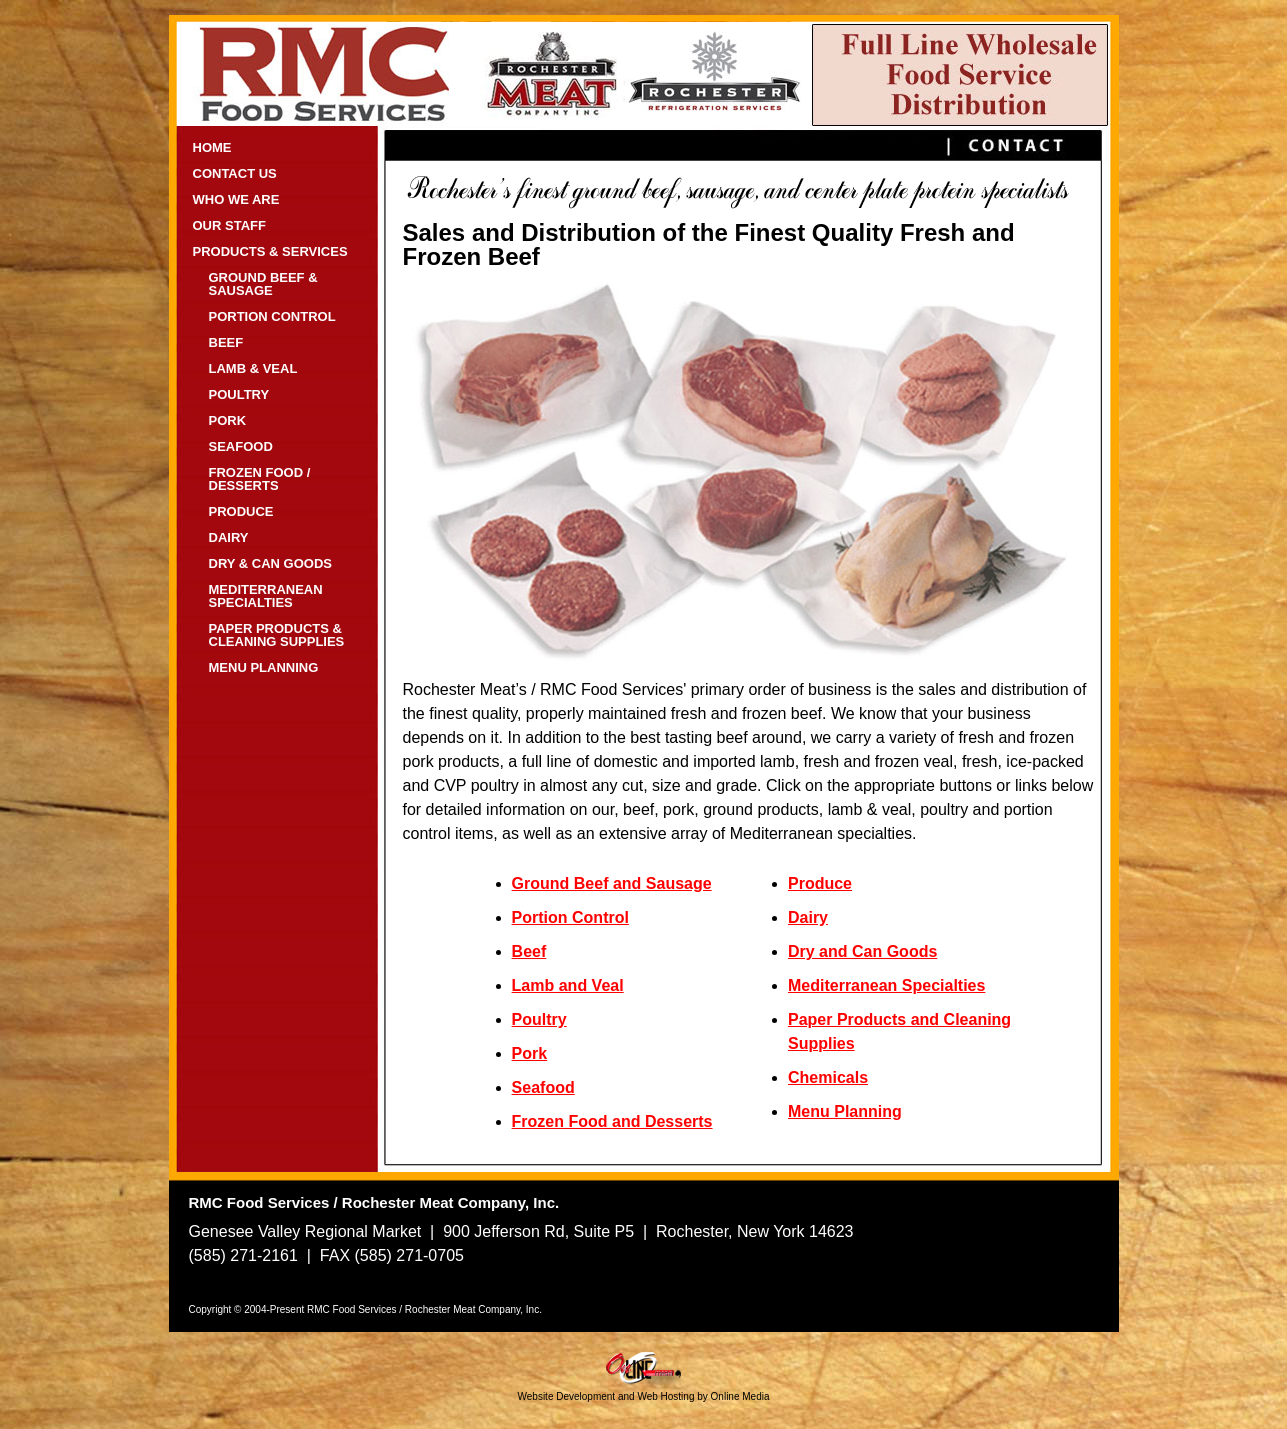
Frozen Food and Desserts (612, 1121)
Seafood (543, 1087)
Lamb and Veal (568, 985)
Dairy (808, 917)
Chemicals (828, 1077)
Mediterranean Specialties (886, 985)
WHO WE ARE (236, 199)
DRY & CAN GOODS (271, 563)
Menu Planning (845, 1111)
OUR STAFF (229, 225)
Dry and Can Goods (862, 951)
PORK (228, 420)
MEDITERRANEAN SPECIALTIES (266, 596)
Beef (529, 951)
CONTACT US (235, 173)
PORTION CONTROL (272, 316)
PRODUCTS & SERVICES (270, 251)
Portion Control (570, 917)
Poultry (539, 1019)
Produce (820, 883)
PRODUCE (241, 511)
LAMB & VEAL (253, 368)
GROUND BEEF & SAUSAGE (263, 284)
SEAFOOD (241, 446)
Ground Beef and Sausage (612, 883)
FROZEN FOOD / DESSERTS (260, 479)
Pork (530, 1053)
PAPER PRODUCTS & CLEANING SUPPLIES (277, 635)
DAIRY (229, 537)
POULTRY (239, 394)
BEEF (226, 342)
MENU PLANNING (264, 667)
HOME (212, 147)
